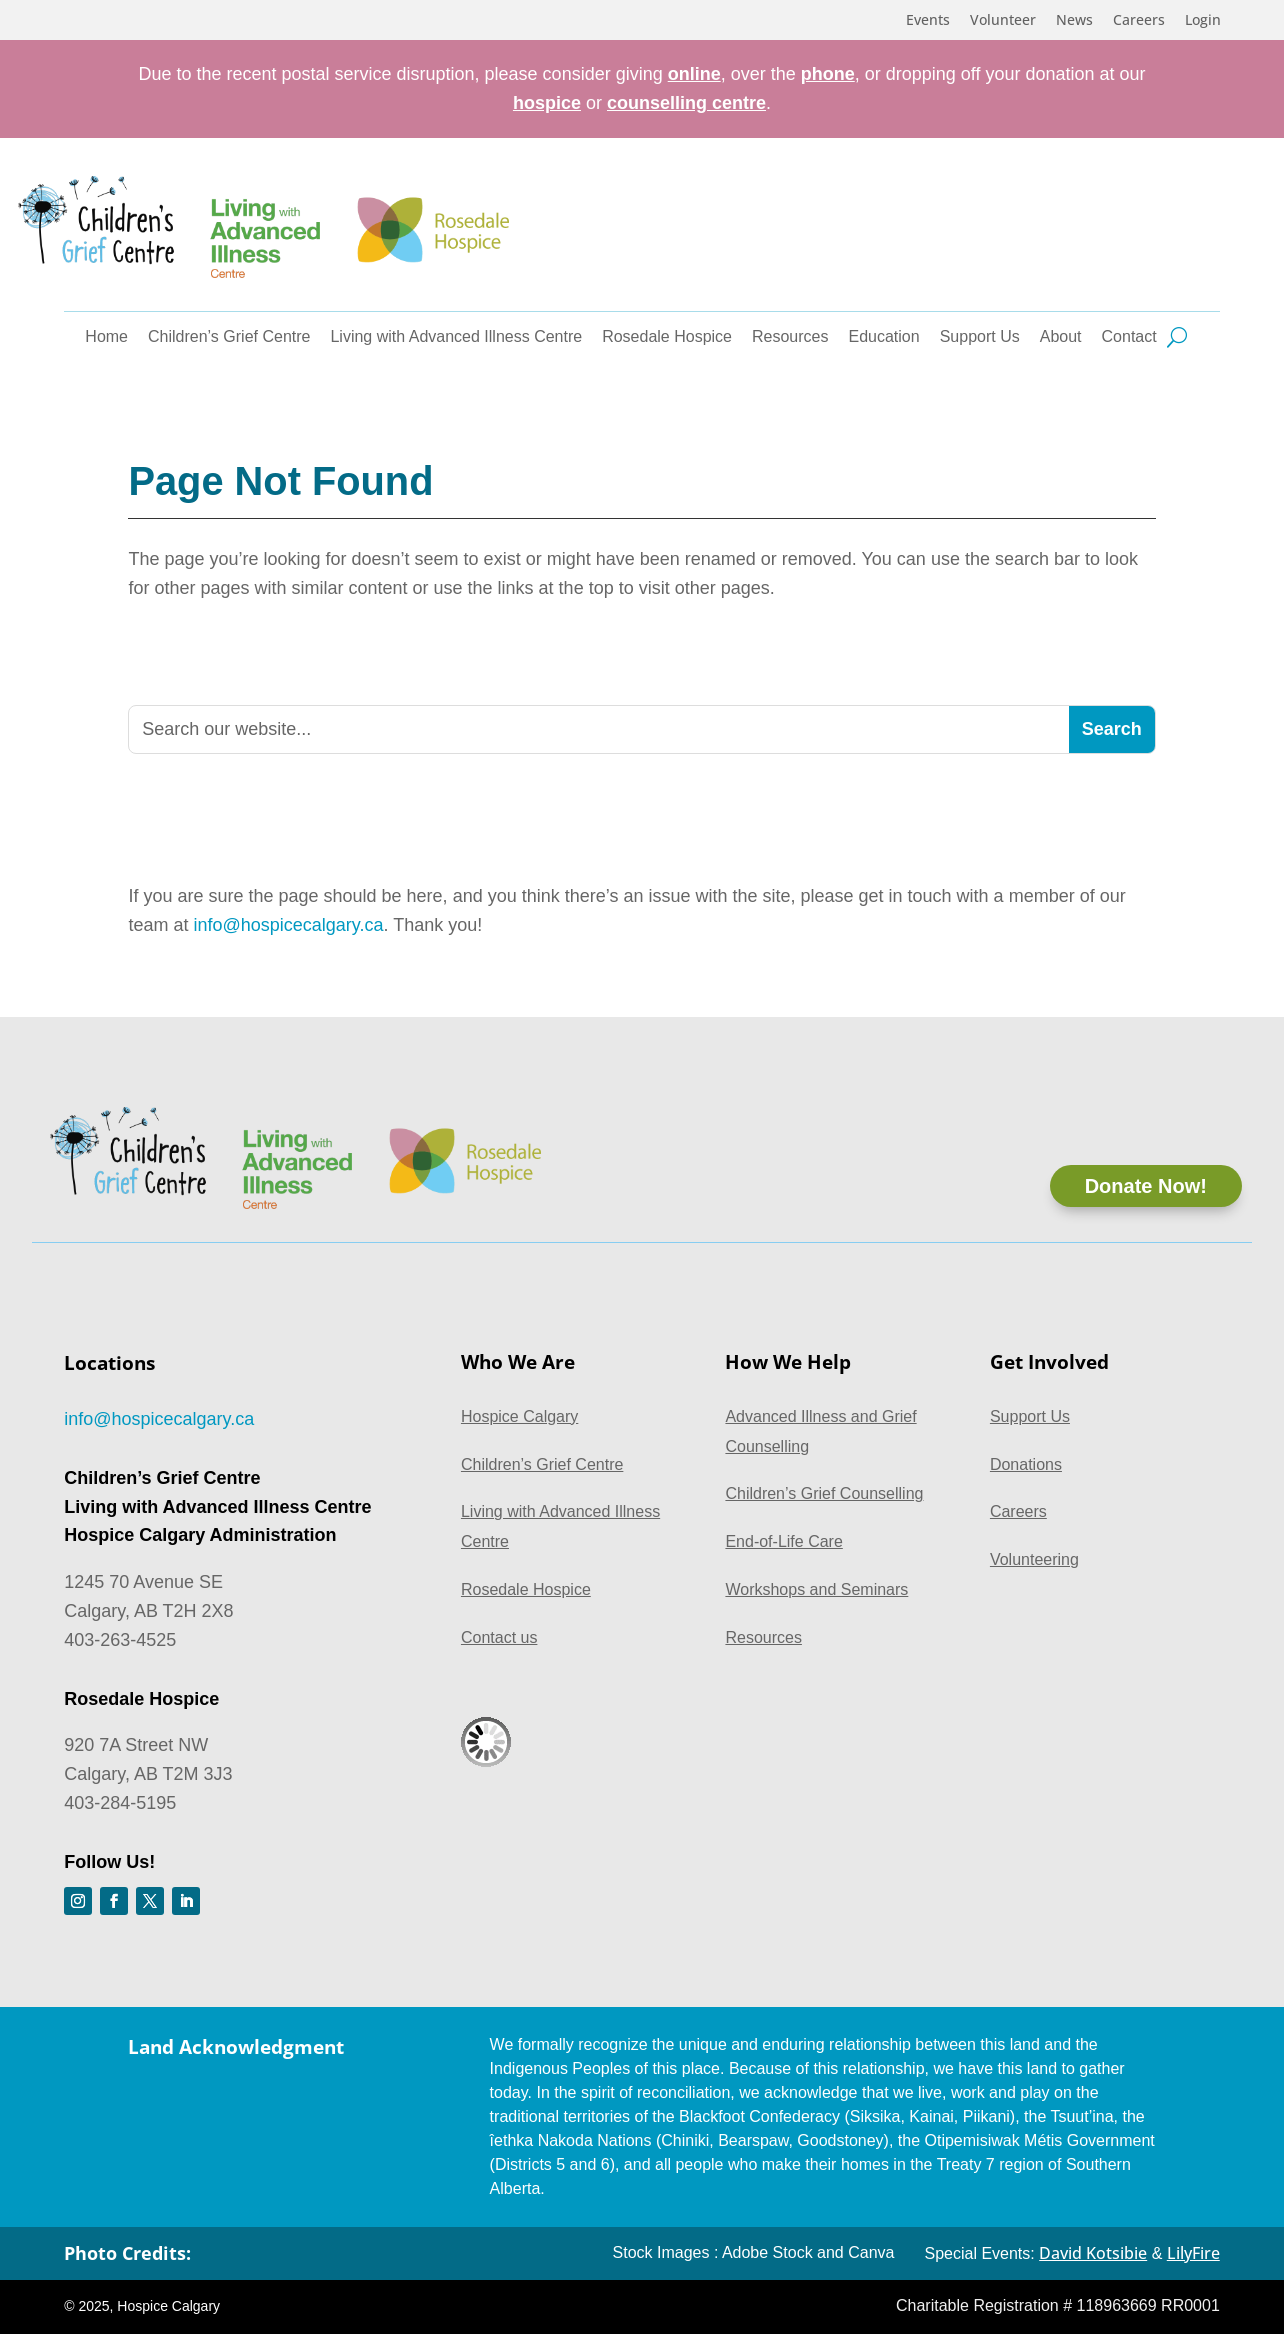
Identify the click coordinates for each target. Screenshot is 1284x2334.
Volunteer (1003, 21)
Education (884, 337)
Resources (790, 337)
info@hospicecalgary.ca (288, 925)
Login (1203, 21)
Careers (1139, 21)
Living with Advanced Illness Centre (456, 337)
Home (106, 337)
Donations (1026, 1464)
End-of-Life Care (783, 1541)
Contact (1129, 337)
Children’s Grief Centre (229, 337)
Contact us (499, 1637)
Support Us (980, 337)
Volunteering (1034, 1559)
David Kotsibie (1093, 2253)
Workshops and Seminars (816, 1589)
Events (928, 21)
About (1061, 337)
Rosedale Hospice (667, 337)
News (1074, 21)
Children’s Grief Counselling (824, 1493)
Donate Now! (1146, 1186)
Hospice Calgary (519, 1416)
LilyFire (1193, 2253)
